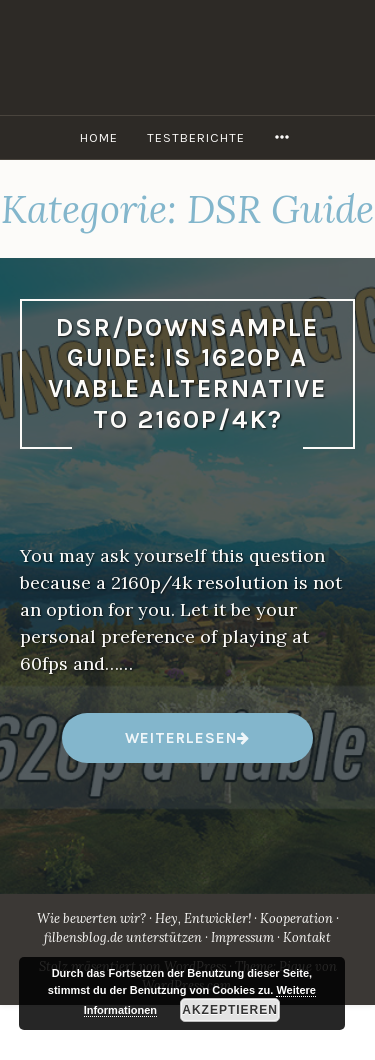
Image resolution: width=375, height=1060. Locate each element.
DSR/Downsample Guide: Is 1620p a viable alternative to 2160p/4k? (187, 373)
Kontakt (307, 937)
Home (99, 137)
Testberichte (196, 137)
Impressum (242, 937)
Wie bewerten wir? (91, 918)
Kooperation (296, 918)
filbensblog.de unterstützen (123, 937)
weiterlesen (180, 745)
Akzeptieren (230, 1010)
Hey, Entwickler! (203, 918)
